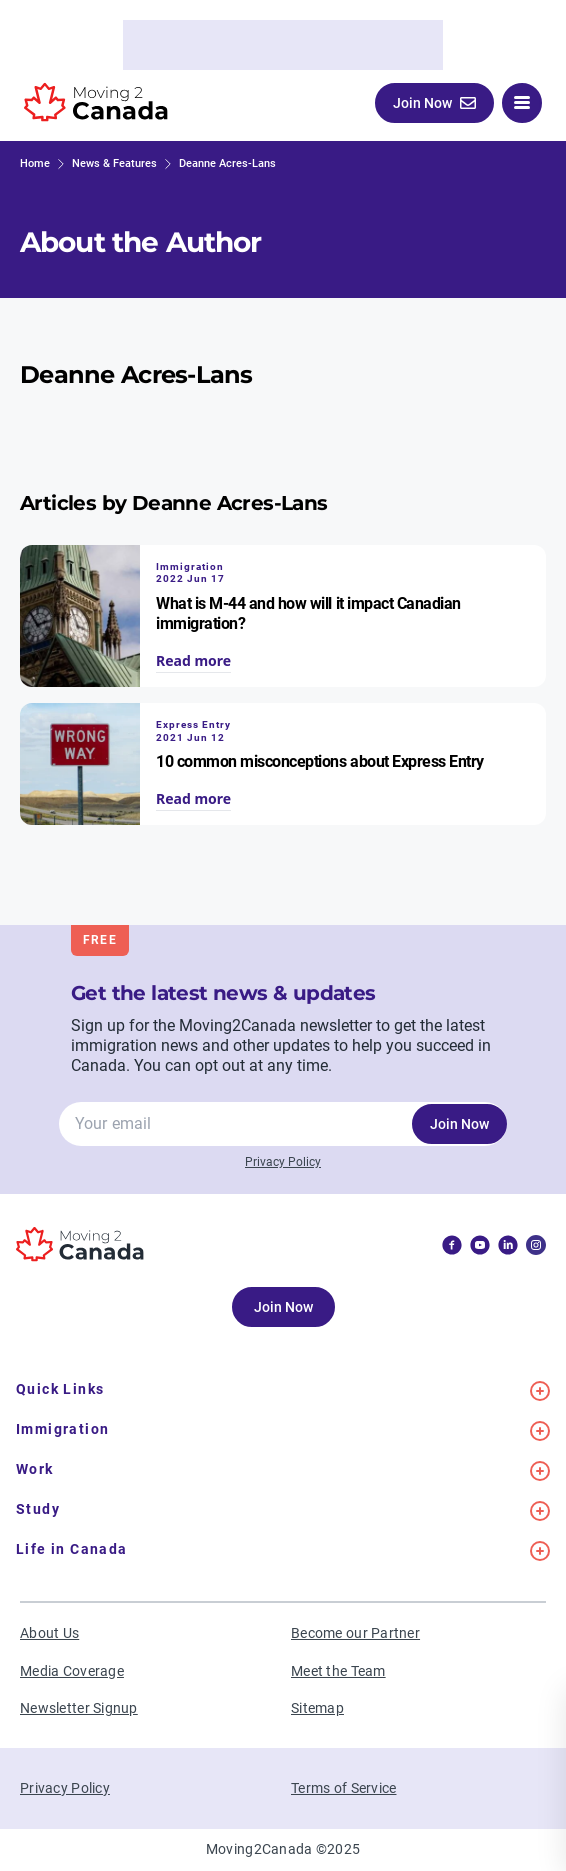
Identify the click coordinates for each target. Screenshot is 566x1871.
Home (35, 163)
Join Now (459, 1124)
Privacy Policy (283, 1162)
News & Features (114, 163)
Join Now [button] (434, 103)
